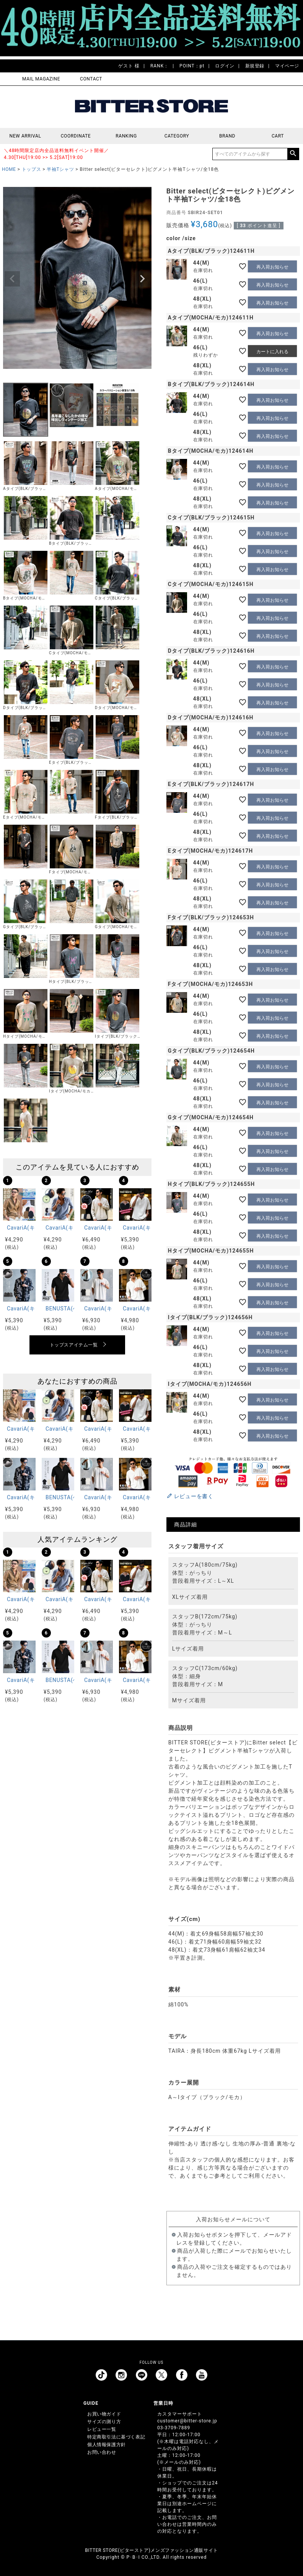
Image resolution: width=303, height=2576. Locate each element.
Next (142, 279)
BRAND (227, 136)
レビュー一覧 (101, 2429)
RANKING (126, 136)
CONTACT (91, 79)
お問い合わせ (101, 2452)
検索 (293, 154)
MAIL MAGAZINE (41, 79)
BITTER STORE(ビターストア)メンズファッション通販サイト (151, 2550)
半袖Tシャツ (60, 169)
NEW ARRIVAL (25, 136)
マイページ (287, 66)
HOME (9, 169)
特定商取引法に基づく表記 (116, 2437)
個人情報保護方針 (106, 2444)
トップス (31, 169)
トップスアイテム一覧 (74, 1345)
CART (278, 136)
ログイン (224, 66)
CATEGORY (177, 136)
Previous (12, 279)
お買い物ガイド (104, 2414)
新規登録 (254, 66)
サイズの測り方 (104, 2421)
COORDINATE (76, 136)
